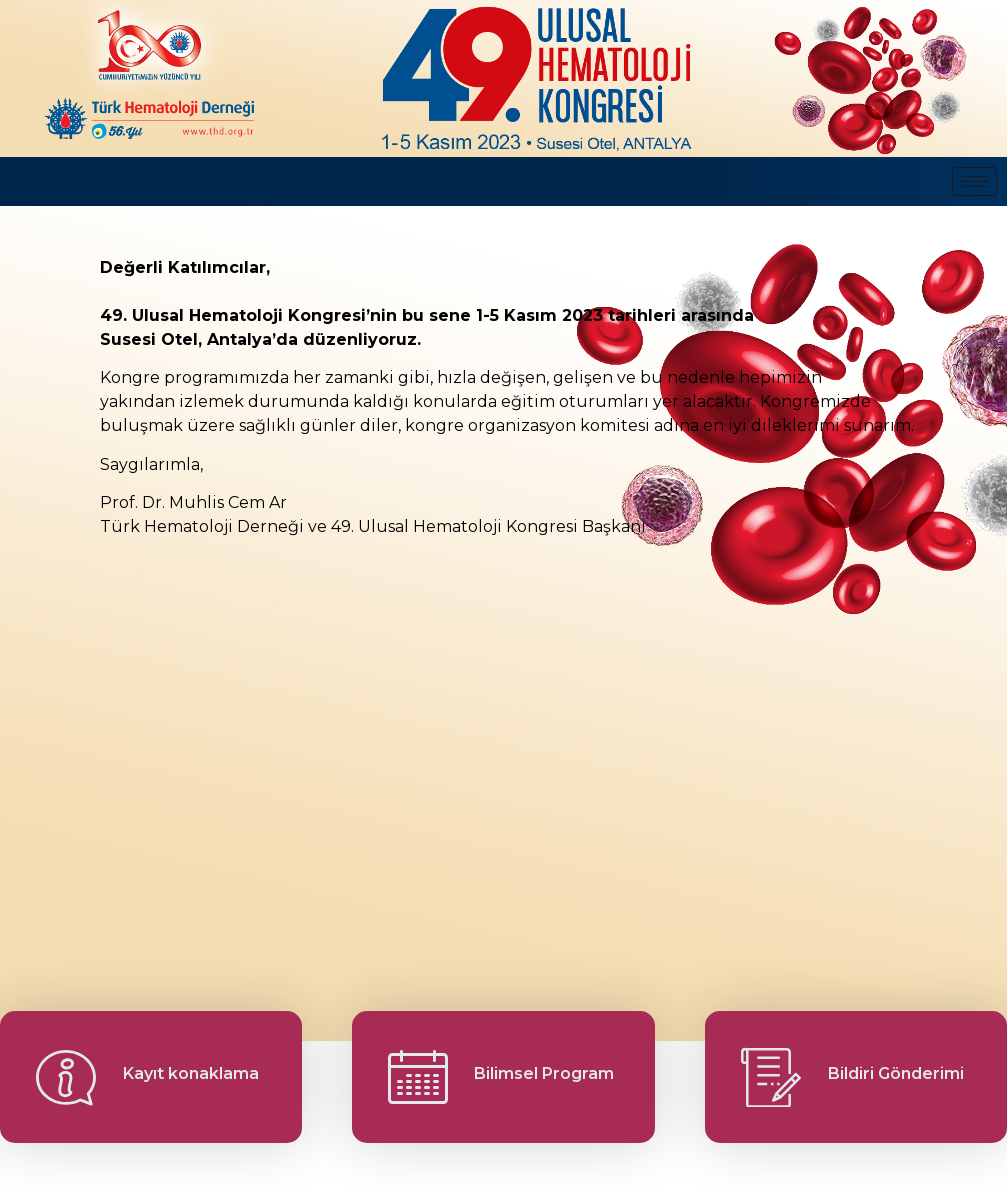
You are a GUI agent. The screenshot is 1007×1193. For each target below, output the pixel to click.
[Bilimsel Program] (418, 1077)
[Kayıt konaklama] (66, 1077)
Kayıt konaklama (191, 1073)
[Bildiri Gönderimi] (771, 1077)
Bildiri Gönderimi (896, 1073)
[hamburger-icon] (974, 181)
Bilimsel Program (544, 1073)
